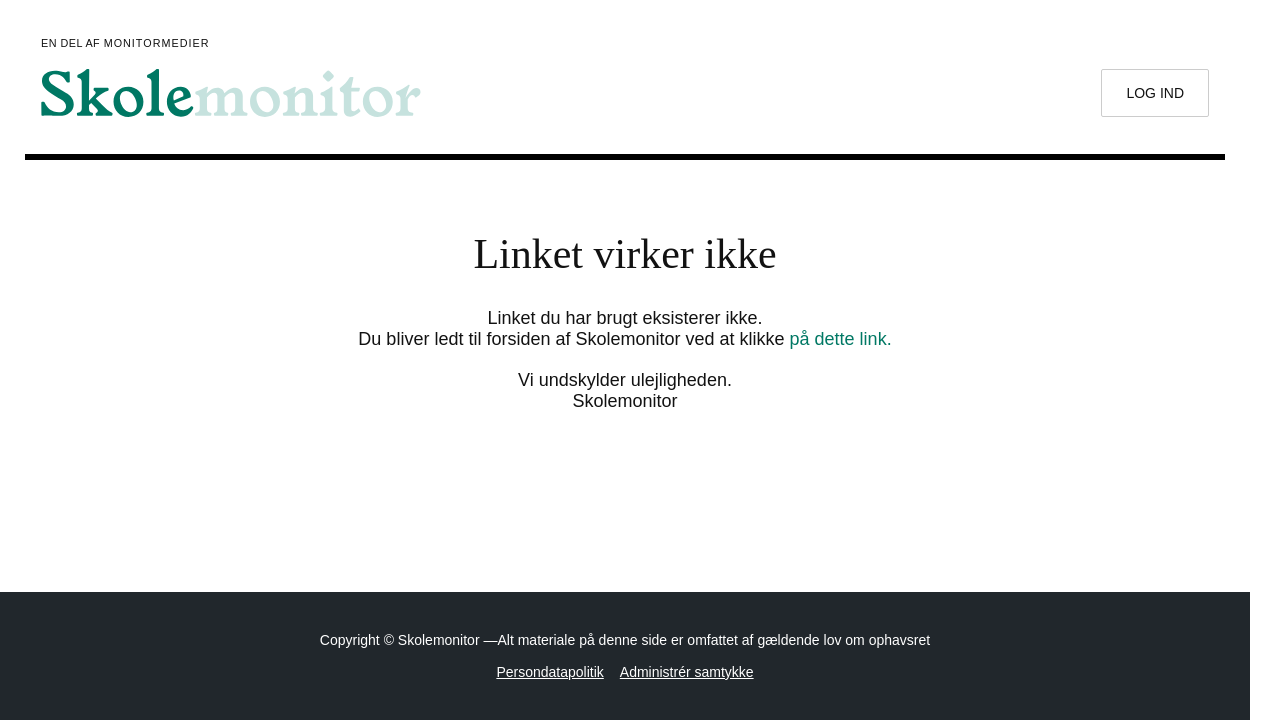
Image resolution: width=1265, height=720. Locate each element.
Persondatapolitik (549, 672)
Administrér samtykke (687, 672)
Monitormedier (157, 43)
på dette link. (841, 339)
